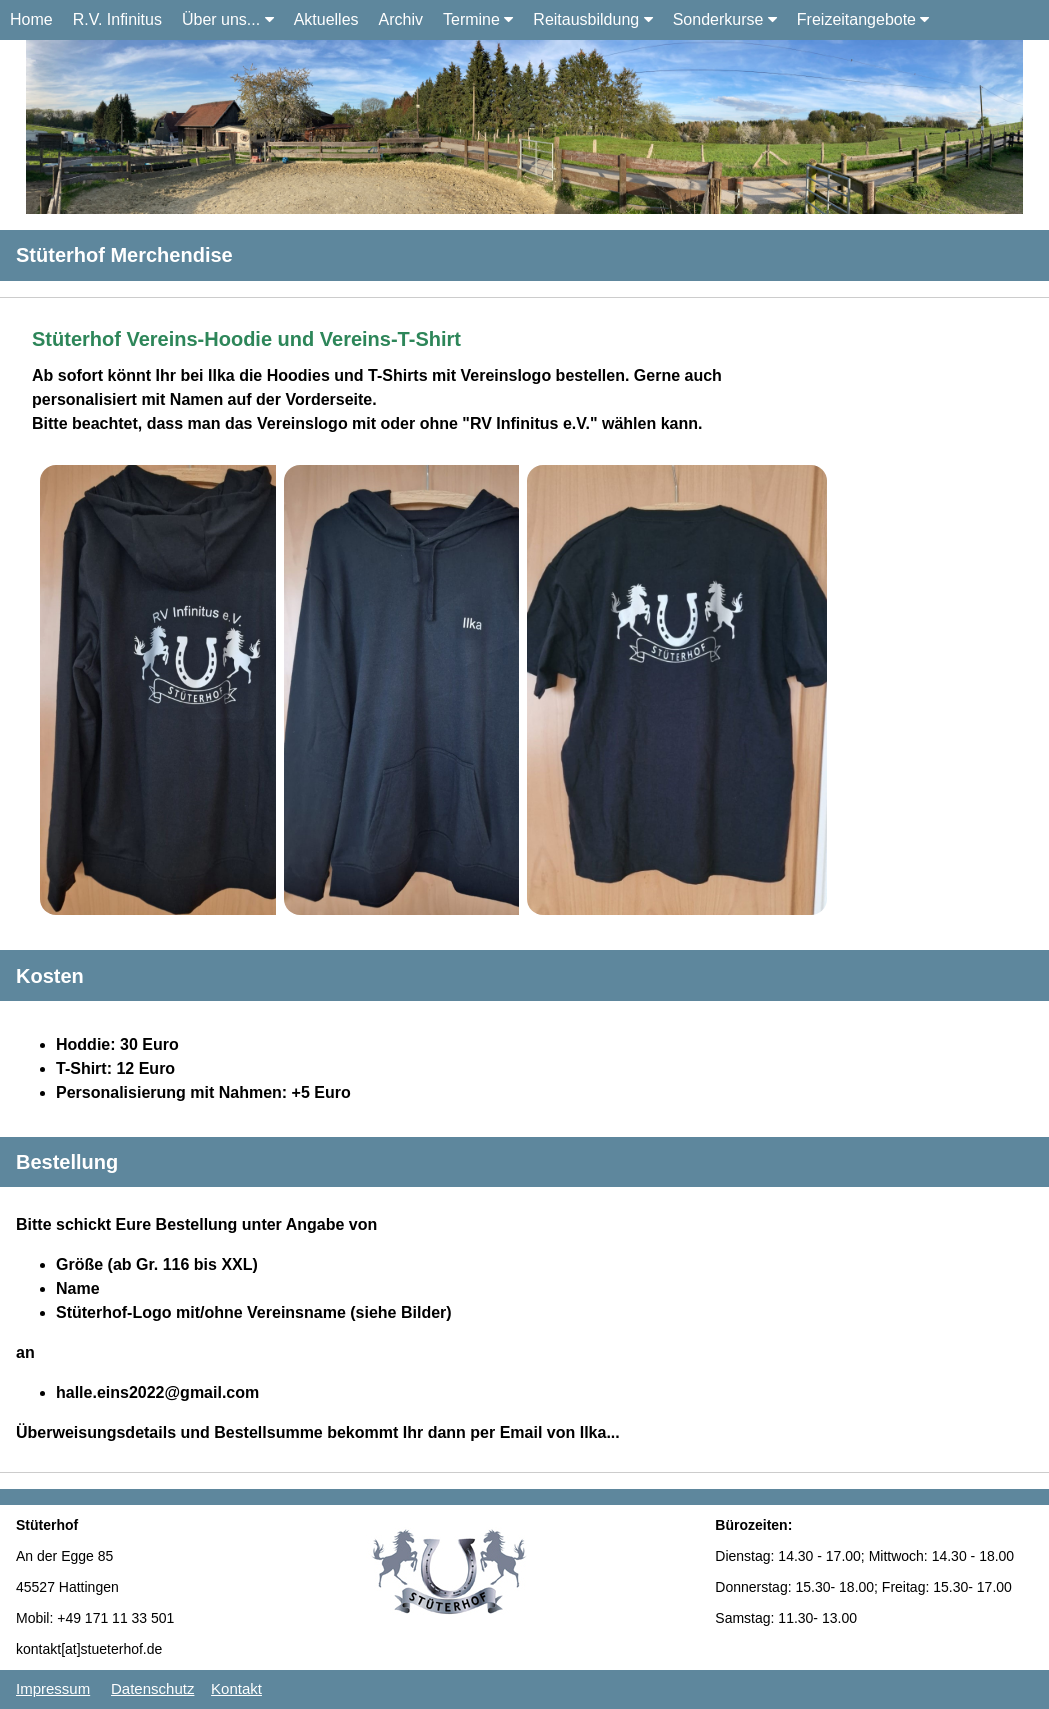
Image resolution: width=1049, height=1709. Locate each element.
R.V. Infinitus (117, 19)
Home (31, 19)
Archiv (401, 19)
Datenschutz (152, 1688)
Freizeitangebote (863, 19)
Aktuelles (326, 19)
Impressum (53, 1688)
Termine (478, 19)
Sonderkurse (725, 19)
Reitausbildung (592, 19)
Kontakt (236, 1688)
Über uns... (228, 19)
